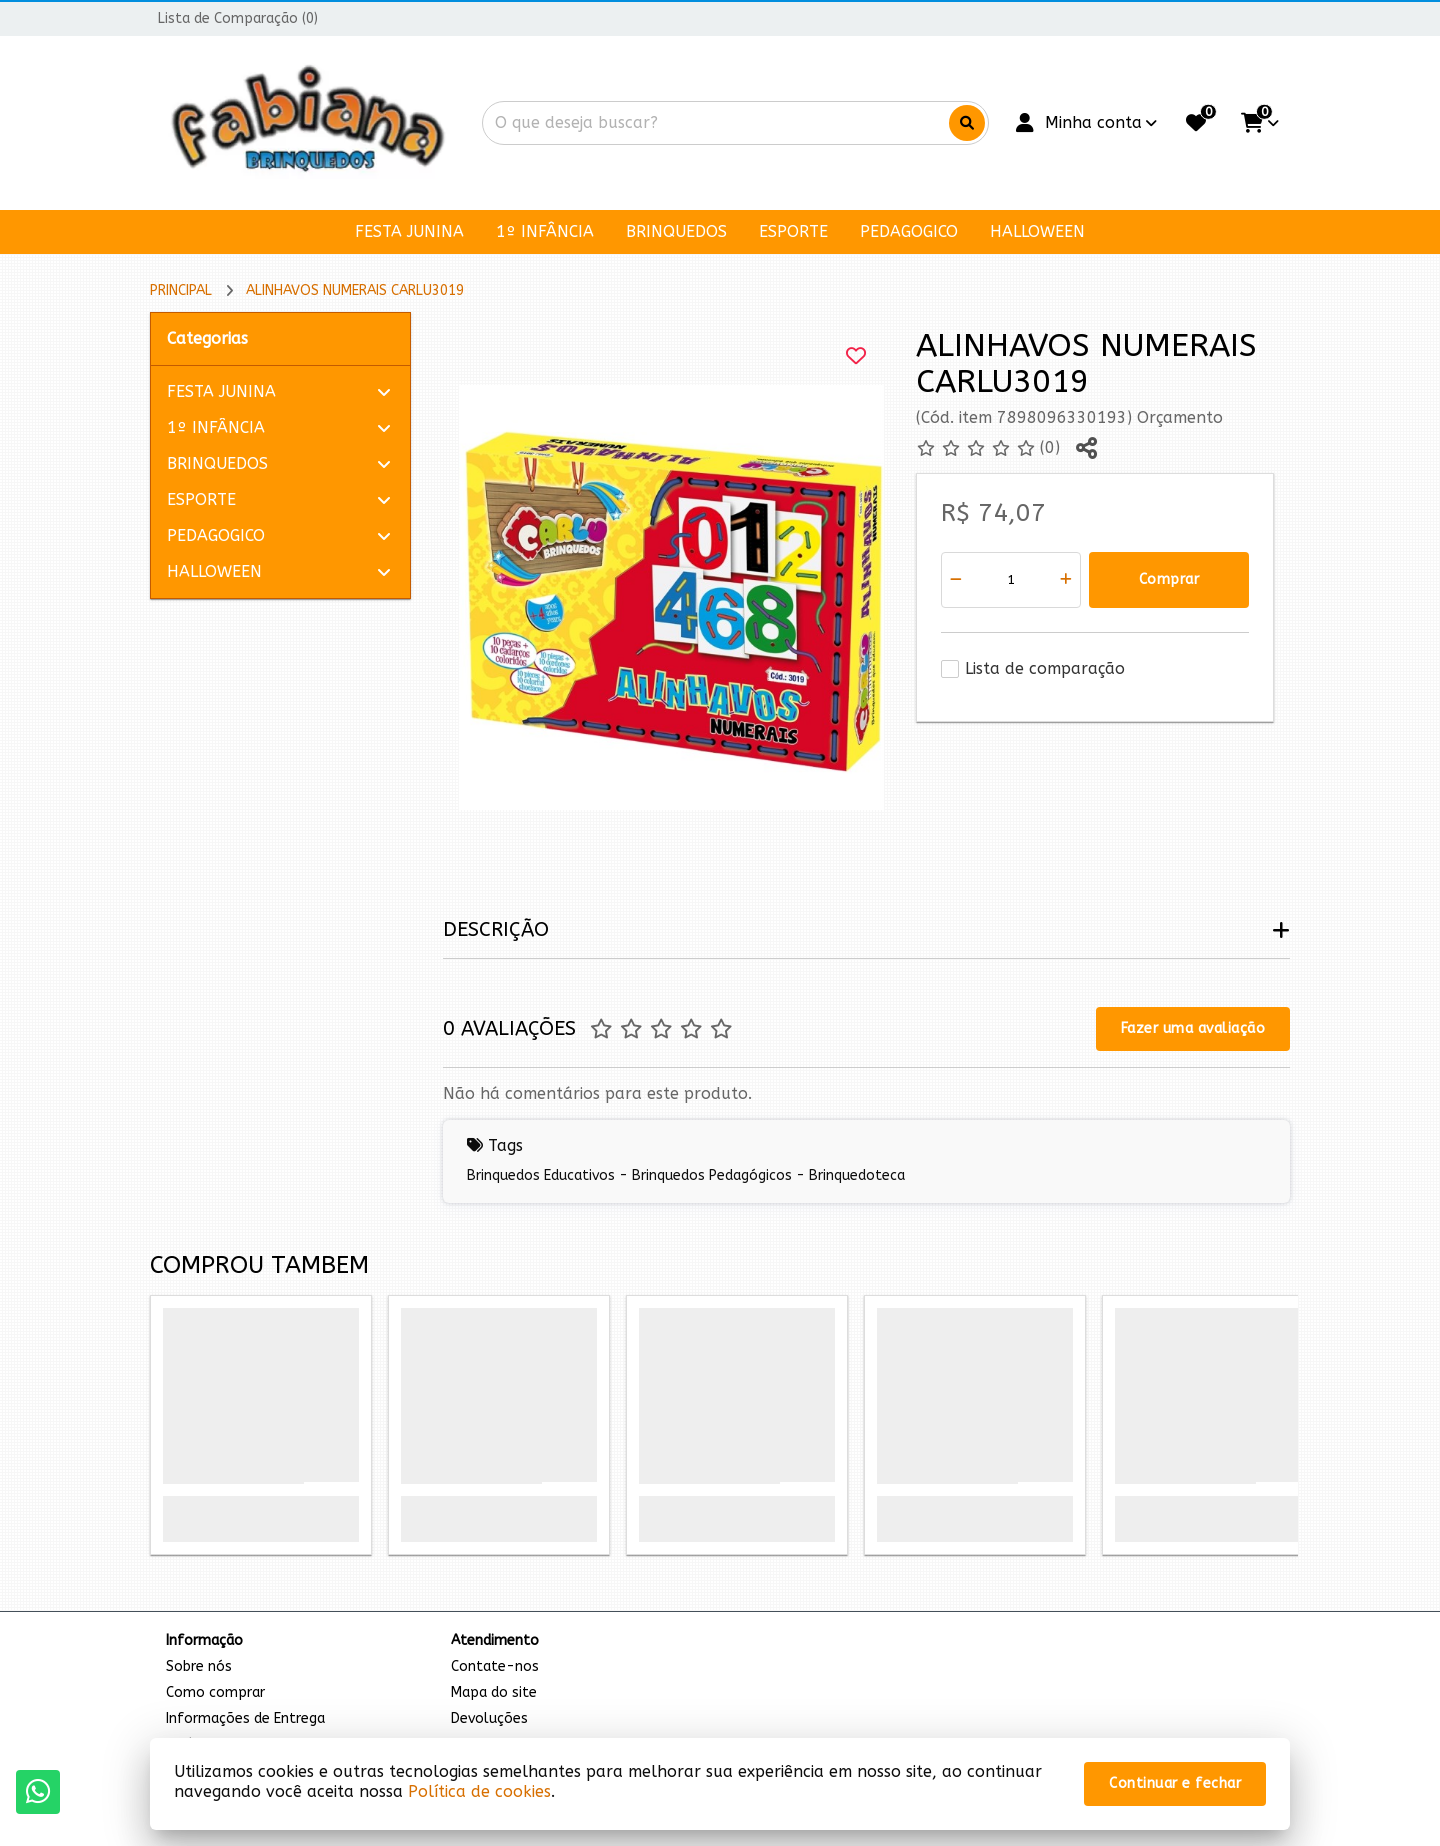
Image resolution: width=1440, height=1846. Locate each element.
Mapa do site (494, 1692)
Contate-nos (495, 1666)
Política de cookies (479, 1791)
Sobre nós (199, 1666)
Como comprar (215, 1692)
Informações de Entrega (245, 1718)
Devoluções (489, 1718)
